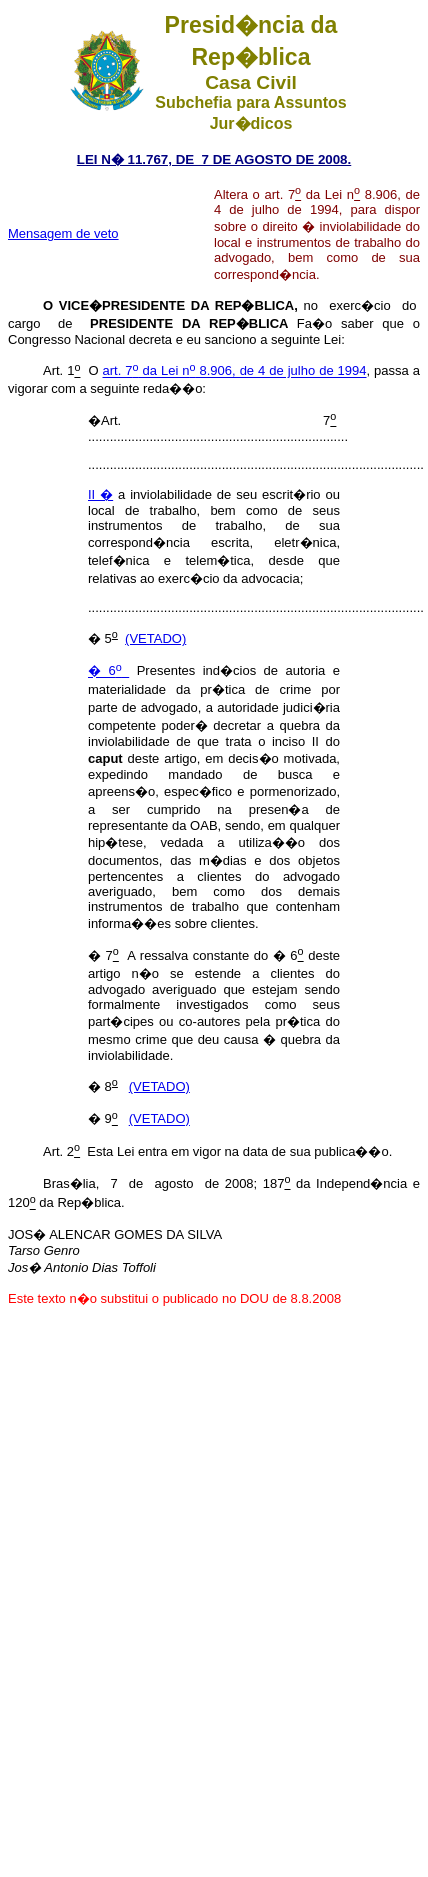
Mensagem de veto (63, 233)
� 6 (108, 671)
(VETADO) (155, 638)
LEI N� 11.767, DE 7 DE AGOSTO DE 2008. (214, 159)
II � (100, 494)
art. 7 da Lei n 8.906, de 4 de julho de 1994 (235, 371)
